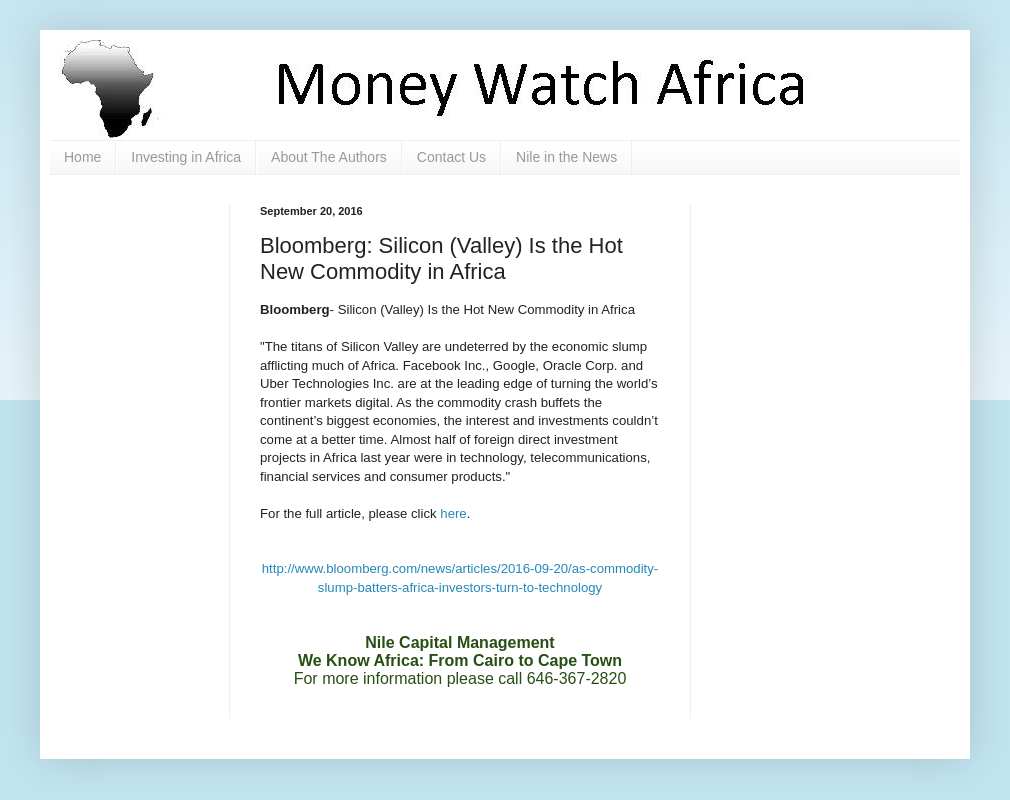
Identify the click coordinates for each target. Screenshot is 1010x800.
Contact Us (451, 157)
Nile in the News (566, 157)
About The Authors (329, 157)
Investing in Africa (186, 157)
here (453, 513)
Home (82, 157)
